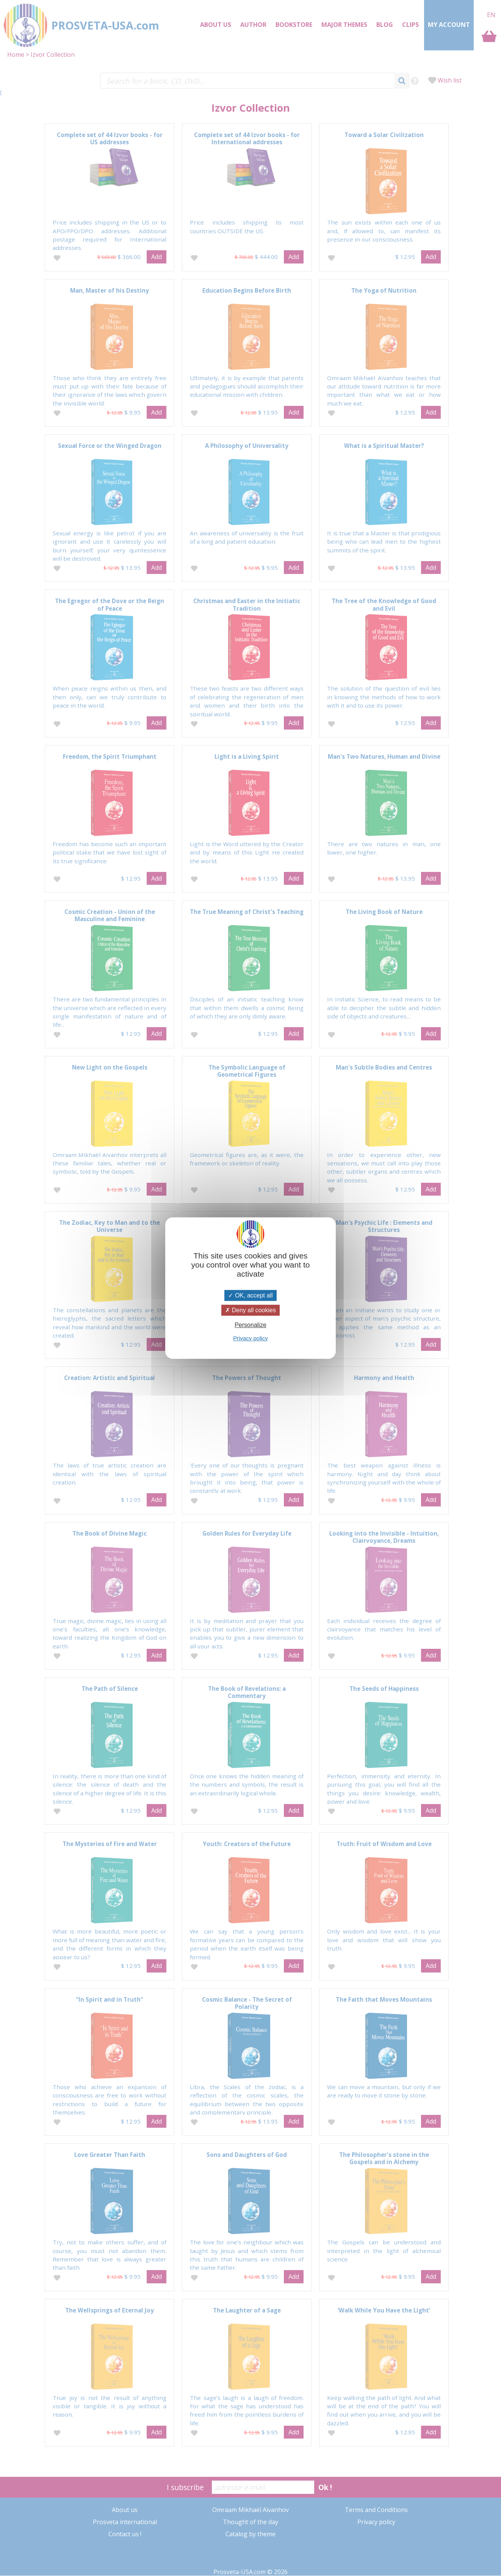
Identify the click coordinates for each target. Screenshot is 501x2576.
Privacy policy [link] (250, 1338)
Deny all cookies (250, 1310)
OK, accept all (250, 1295)
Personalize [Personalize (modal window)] (250, 1325)
